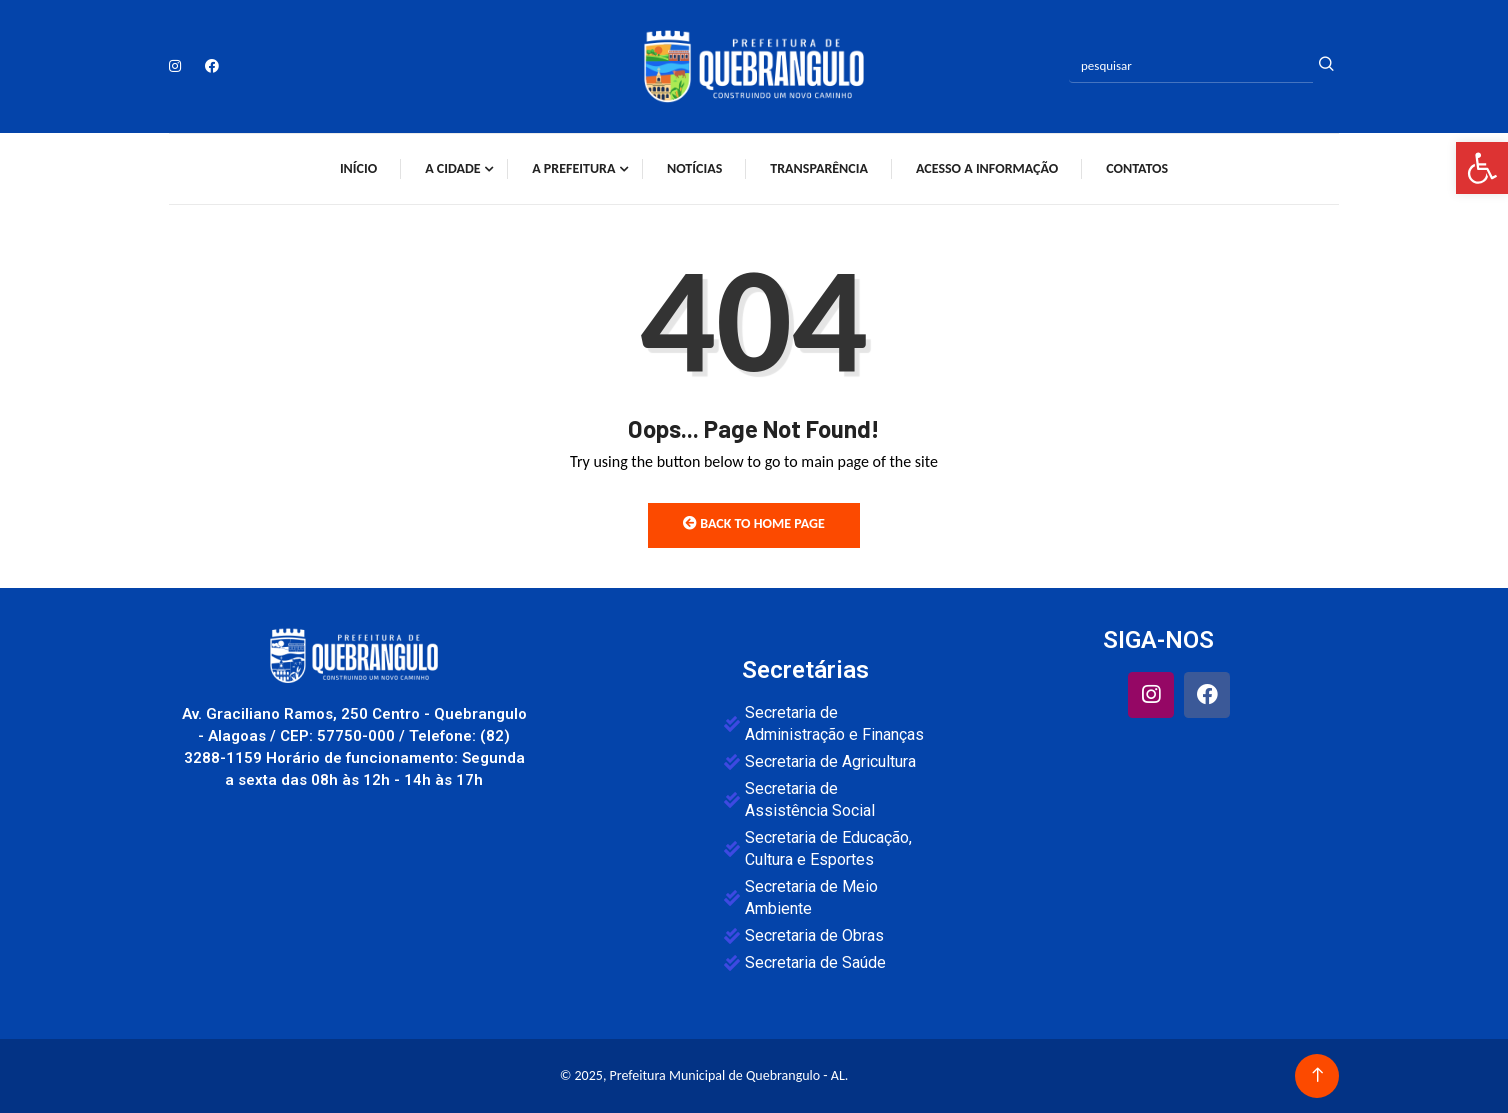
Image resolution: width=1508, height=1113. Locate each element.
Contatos (1137, 168)
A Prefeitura (573, 168)
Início (358, 168)
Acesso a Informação (987, 168)
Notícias (694, 168)
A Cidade (452, 168)
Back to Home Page (754, 523)
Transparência (819, 168)
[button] (1482, 168)
